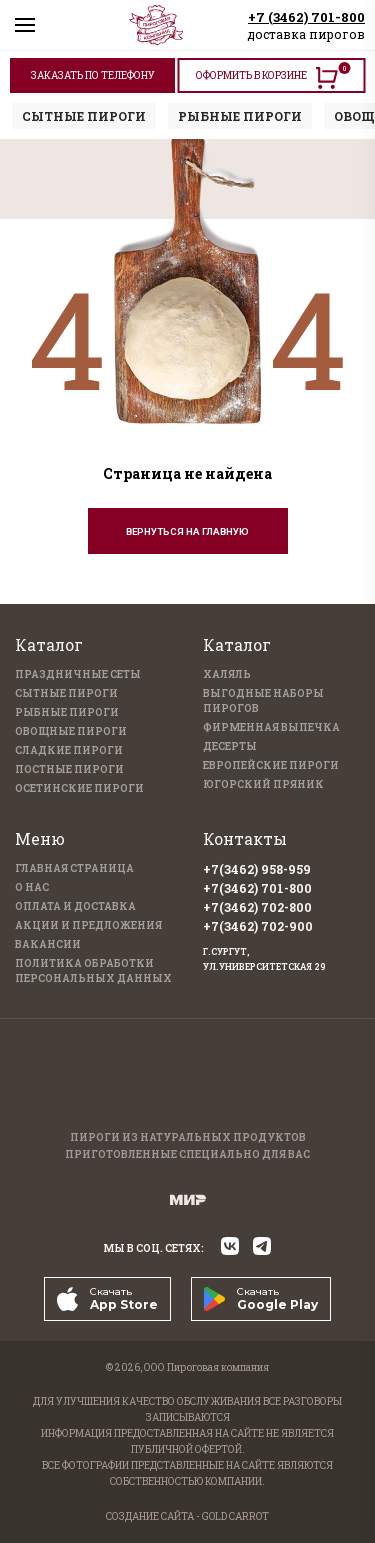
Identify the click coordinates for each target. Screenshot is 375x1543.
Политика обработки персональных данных (93, 971)
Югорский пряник (263, 784)
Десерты (230, 746)
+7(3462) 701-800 (257, 888)
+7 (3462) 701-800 (306, 17)
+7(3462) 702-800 (257, 907)
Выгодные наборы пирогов (263, 701)
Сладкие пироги (69, 750)
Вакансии (48, 944)
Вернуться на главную (187, 531)
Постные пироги (69, 769)
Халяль (227, 674)
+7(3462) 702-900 (258, 926)
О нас (32, 887)
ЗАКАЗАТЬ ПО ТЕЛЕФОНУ (93, 75)
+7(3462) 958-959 (257, 869)
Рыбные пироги (67, 712)
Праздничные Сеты (78, 674)
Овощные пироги (71, 731)
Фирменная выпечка (271, 727)
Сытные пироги (66, 693)
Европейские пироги (271, 765)
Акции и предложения (88, 925)
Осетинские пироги (79, 788)
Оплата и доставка (75, 906)
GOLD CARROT (235, 1516)
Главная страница (74, 868)
